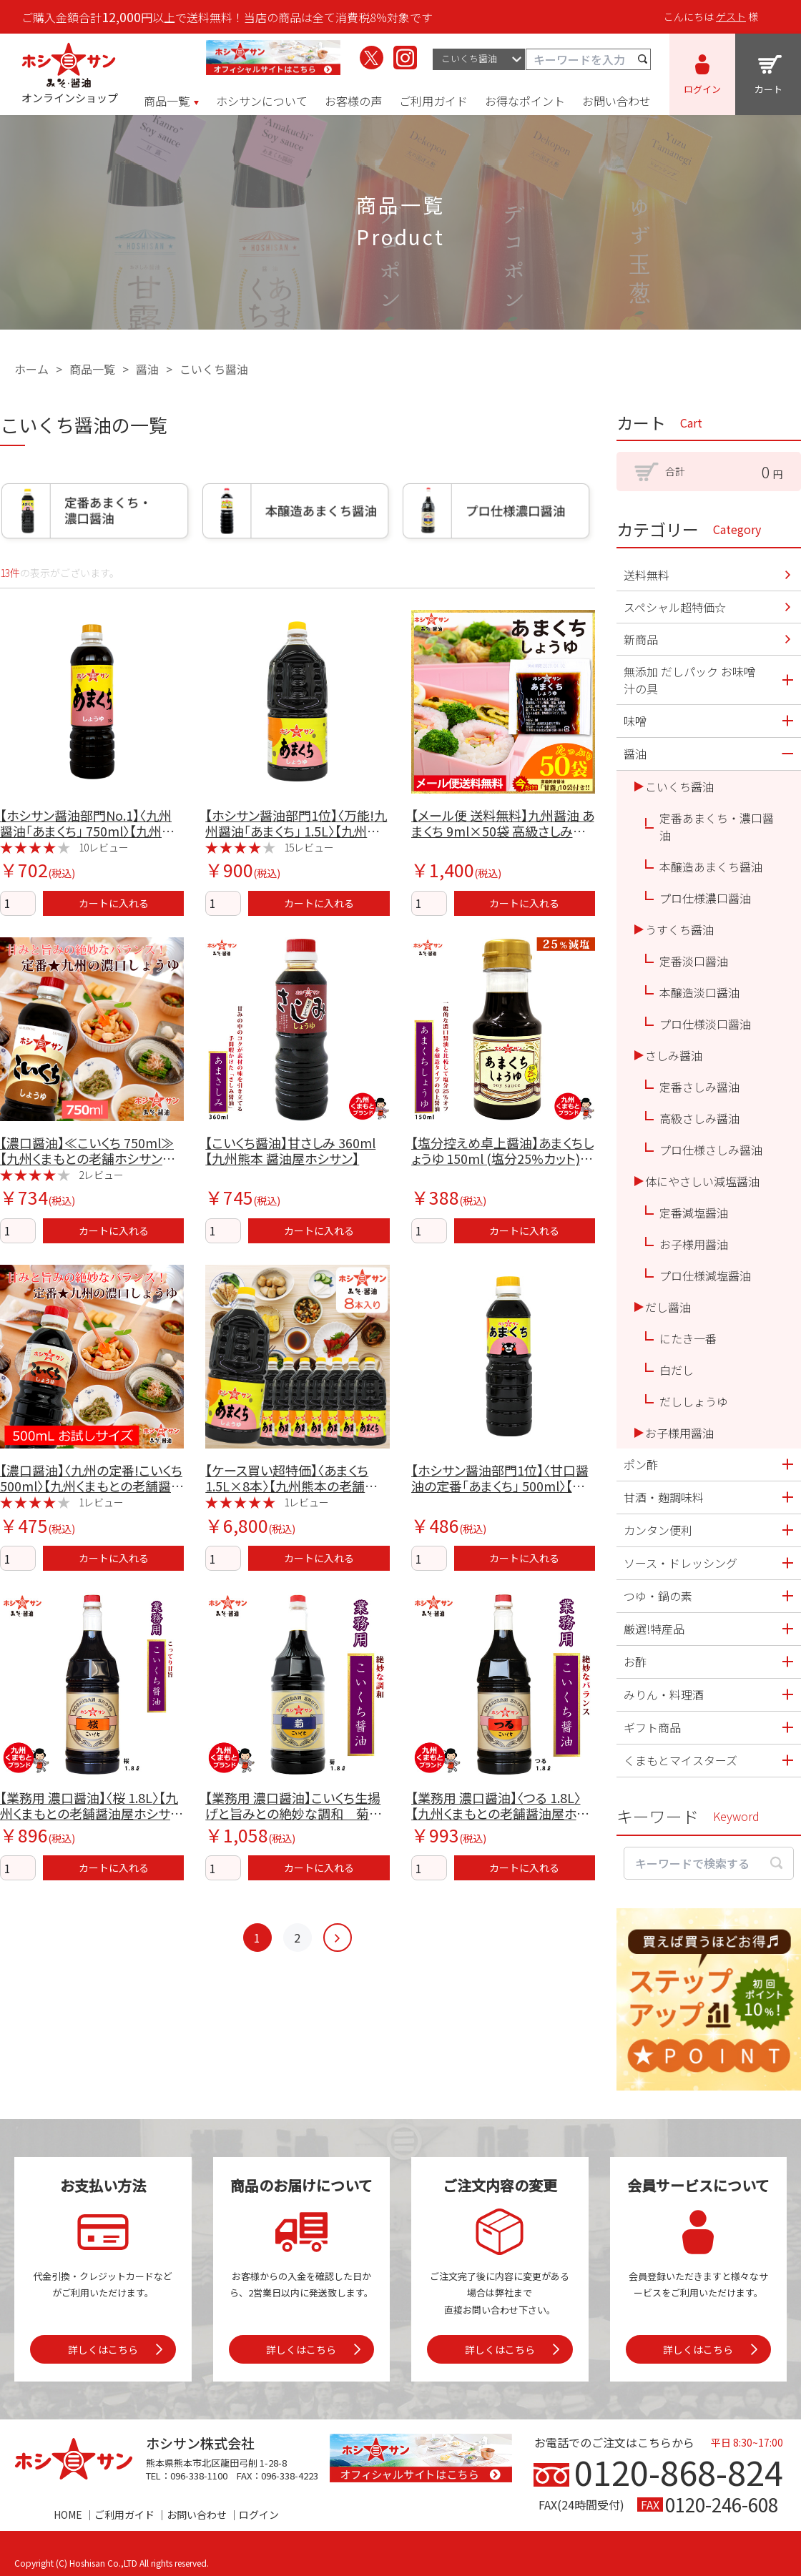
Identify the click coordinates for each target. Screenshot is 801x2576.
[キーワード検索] (588, 59)
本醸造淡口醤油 (699, 992)
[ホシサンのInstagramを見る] (405, 57)
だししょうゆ (693, 1401)
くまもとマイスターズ (680, 1760)
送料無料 (646, 574)
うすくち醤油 (679, 929)
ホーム (31, 368)
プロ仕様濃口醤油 (705, 898)
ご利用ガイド (124, 2514)
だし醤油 (668, 1307)
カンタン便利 (658, 1530)
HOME (68, 2514)
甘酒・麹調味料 (664, 1497)
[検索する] (643, 59)
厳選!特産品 (654, 1628)
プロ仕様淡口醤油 (705, 1023)
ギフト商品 (652, 1727)
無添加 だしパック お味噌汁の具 (689, 680)
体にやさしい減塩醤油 (702, 1181)
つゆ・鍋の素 (658, 1595)
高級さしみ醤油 (699, 1118)
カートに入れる (114, 903)
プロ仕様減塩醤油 (705, 1275)
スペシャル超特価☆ (675, 607)
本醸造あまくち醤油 (710, 866)
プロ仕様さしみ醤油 (710, 1149)
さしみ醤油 (673, 1055)
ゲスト (731, 16)
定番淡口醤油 (693, 960)
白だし (676, 1369)
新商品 (641, 639)
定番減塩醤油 (693, 1212)
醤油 (147, 368)
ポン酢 (641, 1464)
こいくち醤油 (214, 368)
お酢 (635, 1661)
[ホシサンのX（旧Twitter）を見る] (371, 57)
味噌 (635, 720)
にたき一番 (688, 1338)
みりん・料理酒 (664, 1694)
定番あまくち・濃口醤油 (716, 826)
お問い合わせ (197, 2514)
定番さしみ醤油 (699, 1086)
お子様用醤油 (693, 1244)
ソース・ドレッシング (680, 1562)
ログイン (259, 2514)
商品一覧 (92, 368)
